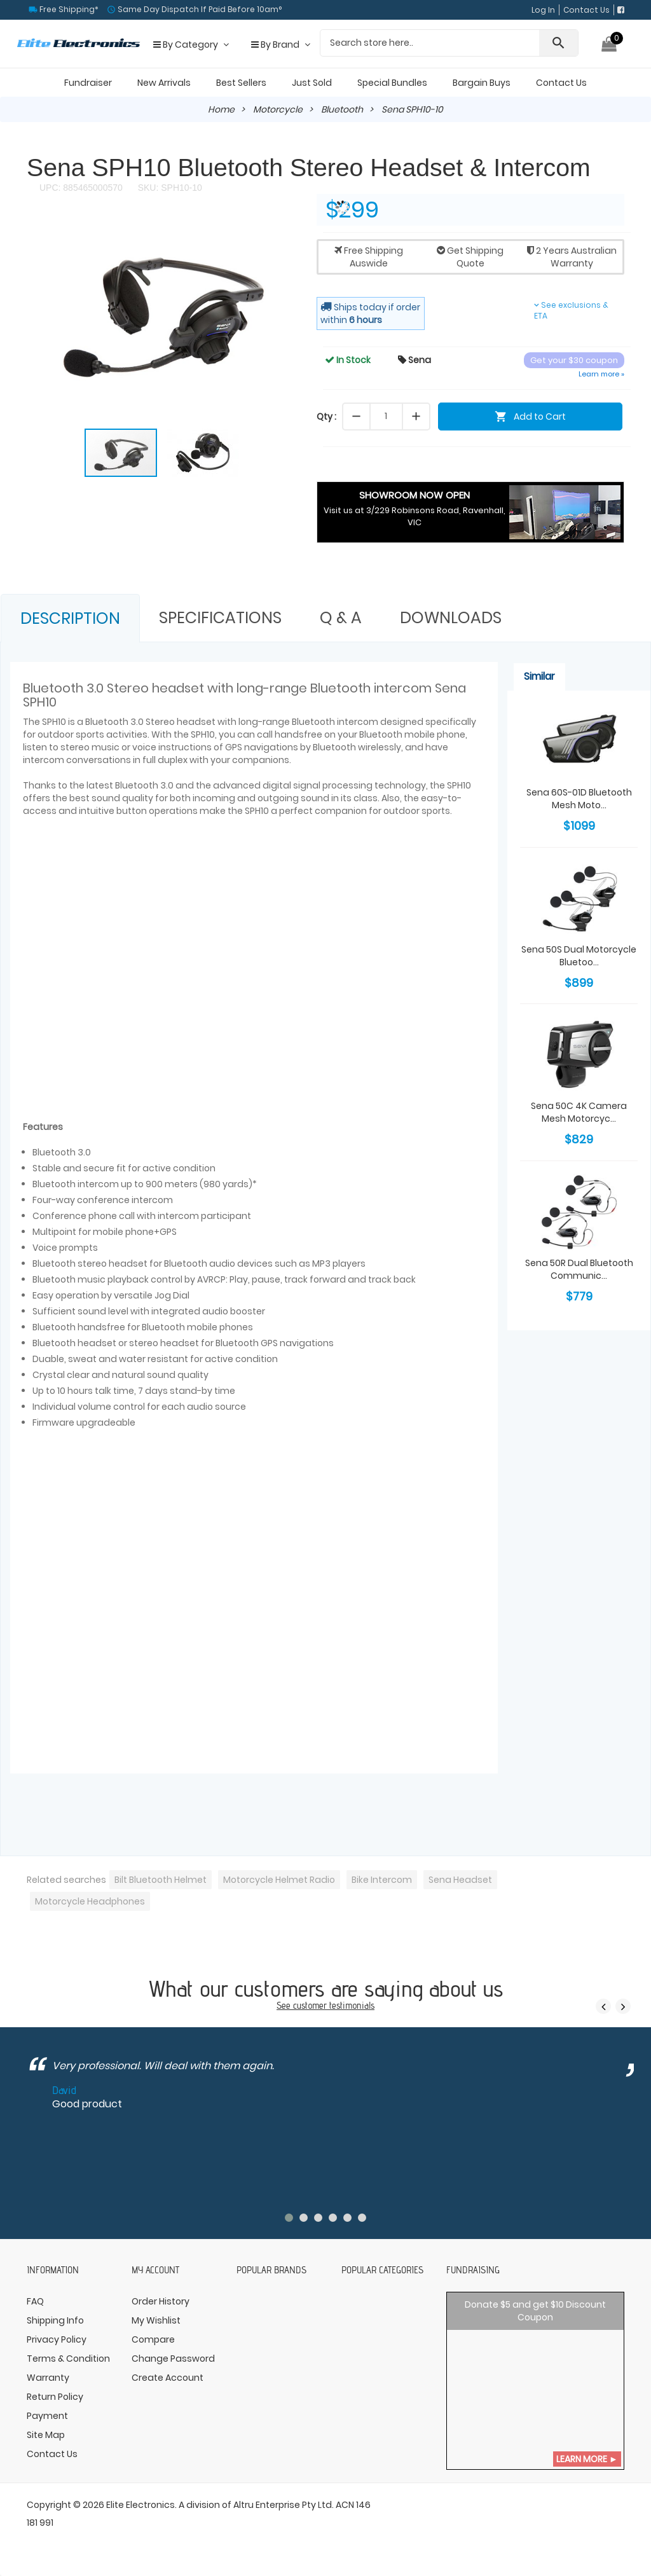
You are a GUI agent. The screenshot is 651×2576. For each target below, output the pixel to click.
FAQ (35, 2301)
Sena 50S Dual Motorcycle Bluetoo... (578, 955)
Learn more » (601, 374)
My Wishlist (156, 2320)
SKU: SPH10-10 (168, 188)
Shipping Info (55, 2320)
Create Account (167, 2377)
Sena (414, 360)
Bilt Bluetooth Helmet (160, 1879)
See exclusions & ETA (571, 310)
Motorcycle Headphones (90, 1901)
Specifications (220, 618)
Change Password (173, 2358)
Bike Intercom (382, 1879)
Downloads (451, 618)
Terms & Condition (68, 2358)
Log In (543, 9)
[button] (286, 231)
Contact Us (586, 9)
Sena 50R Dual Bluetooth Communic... (579, 1269)
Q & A (341, 618)
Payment (47, 2415)
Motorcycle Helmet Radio (279, 1879)
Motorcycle (278, 109)
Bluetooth (342, 109)
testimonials (351, 2005)
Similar (539, 676)
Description (70, 618)
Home (221, 109)
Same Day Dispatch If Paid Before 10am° (199, 9)
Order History (160, 2301)
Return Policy (55, 2396)
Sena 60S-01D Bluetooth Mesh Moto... (579, 798)
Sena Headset (460, 1879)
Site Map (46, 2434)
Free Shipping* (68, 9)
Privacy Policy (56, 2339)
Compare (153, 2339)
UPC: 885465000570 (81, 188)
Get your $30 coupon (574, 360)
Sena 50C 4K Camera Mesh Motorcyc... (579, 1112)
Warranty (48, 2377)
